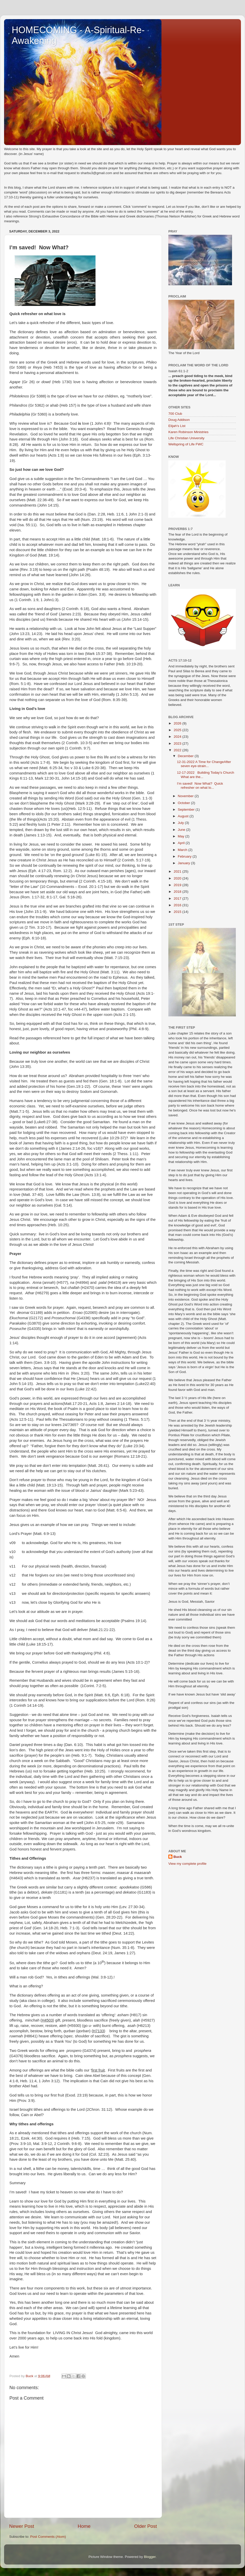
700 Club (175, 414)
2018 (178, 892)
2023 (178, 743)
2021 (178, 871)
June (182, 830)
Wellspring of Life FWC (185, 444)
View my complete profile (187, 1864)
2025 (178, 730)
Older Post (145, 2526)
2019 (178, 885)
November (186, 796)
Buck (177, 1857)
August (183, 816)
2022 (178, 750)
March (183, 850)
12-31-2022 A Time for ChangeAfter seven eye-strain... (204, 764)
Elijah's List (176, 426)
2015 (178, 912)
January (184, 863)
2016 (178, 905)
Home (84, 2526)
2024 (178, 737)
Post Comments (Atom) (48, 2537)
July (181, 823)
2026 (178, 723)
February (185, 856)
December (186, 756)
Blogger (150, 2557)
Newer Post (21, 2526)
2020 (178, 878)
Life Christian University (186, 438)
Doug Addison (179, 420)
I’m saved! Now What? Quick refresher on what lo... (200, 785)
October (184, 803)
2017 (178, 898)
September (187, 809)
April (182, 843)
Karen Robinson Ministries (188, 432)
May (181, 836)
